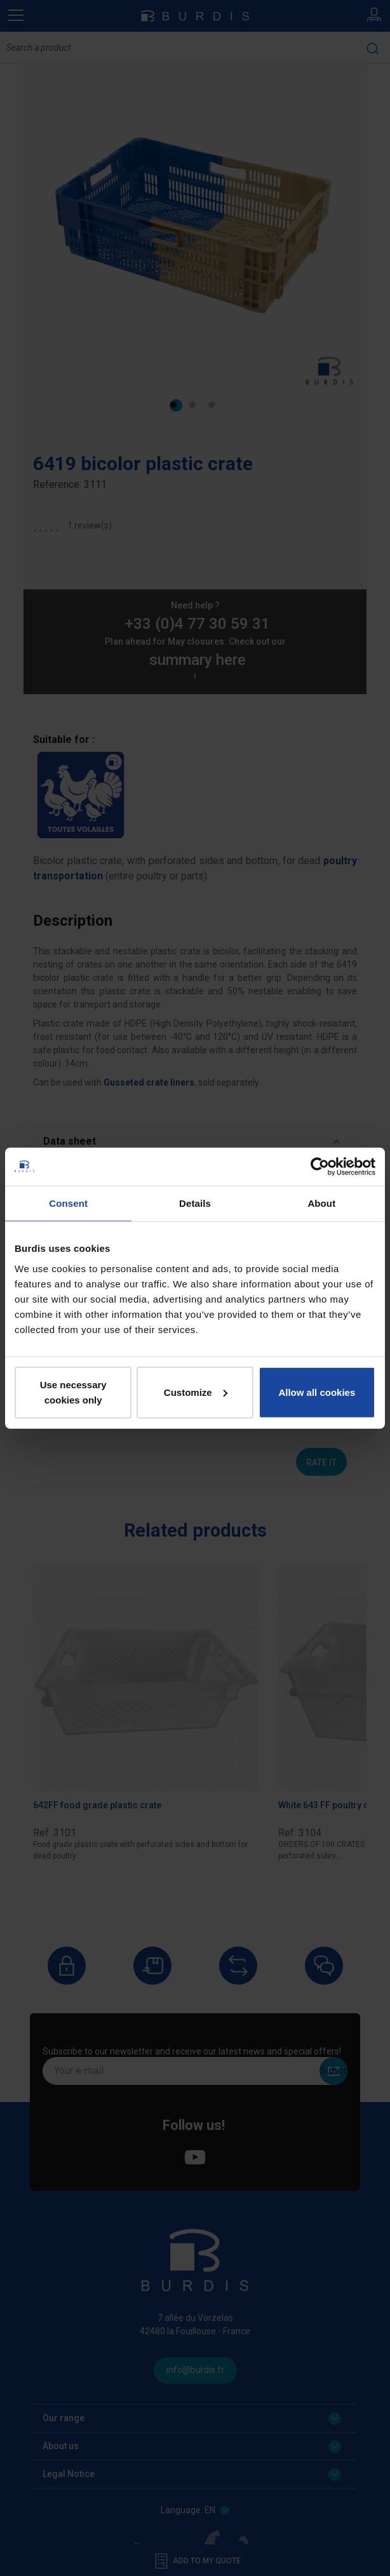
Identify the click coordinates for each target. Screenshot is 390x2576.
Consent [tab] (68, 1203)
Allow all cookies (316, 1391)
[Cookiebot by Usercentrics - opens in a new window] (319, 1166)
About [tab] (321, 1203)
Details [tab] (195, 1203)
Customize (195, 1391)
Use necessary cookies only (73, 1392)
